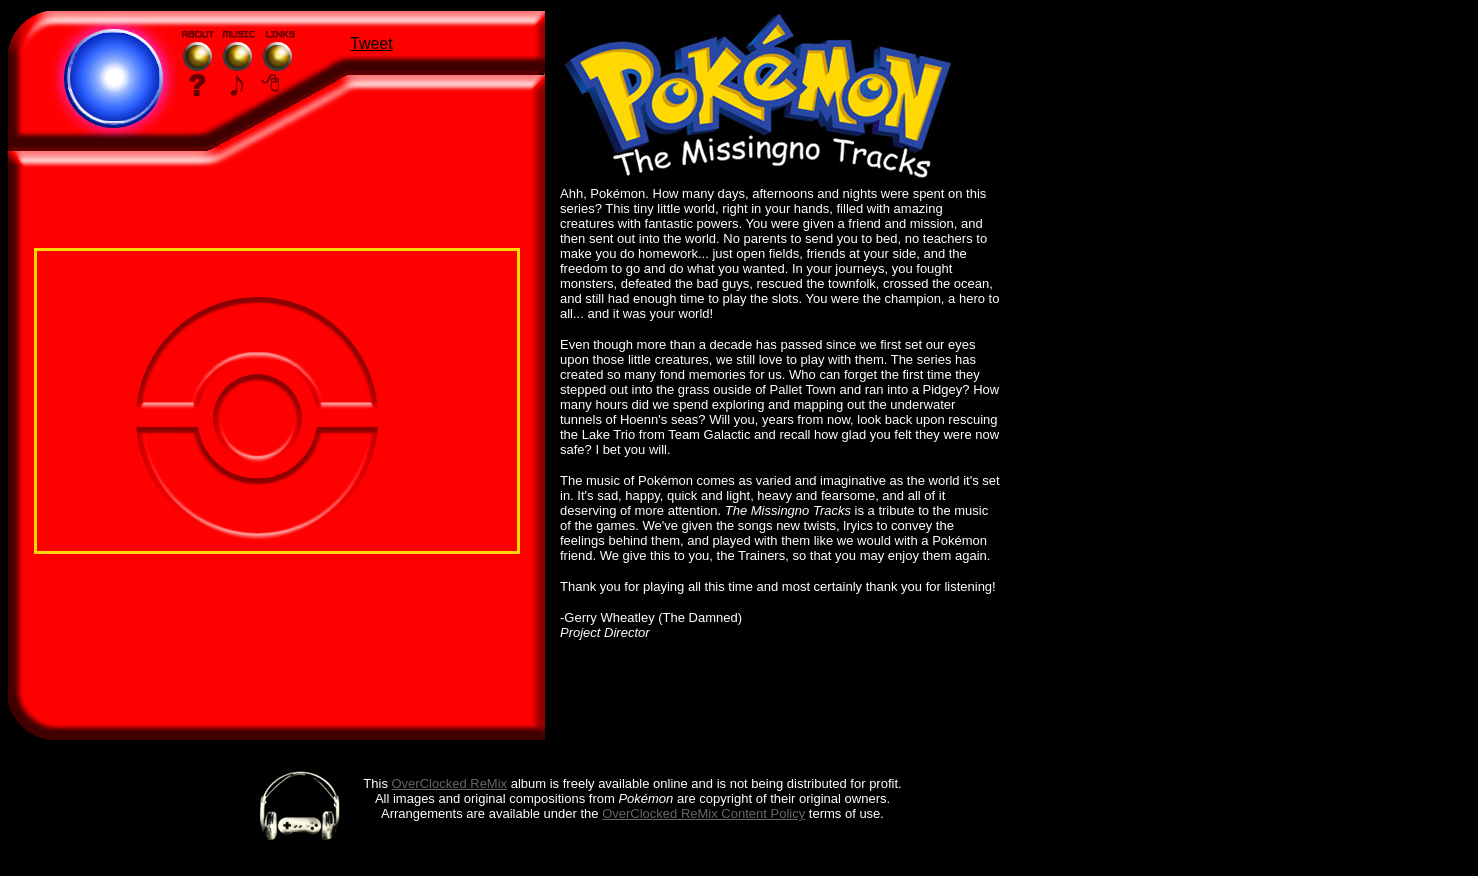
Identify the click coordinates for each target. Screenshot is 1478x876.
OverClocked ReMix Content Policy (703, 813)
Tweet (371, 43)
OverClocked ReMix (450, 783)
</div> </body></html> (277, 401)
